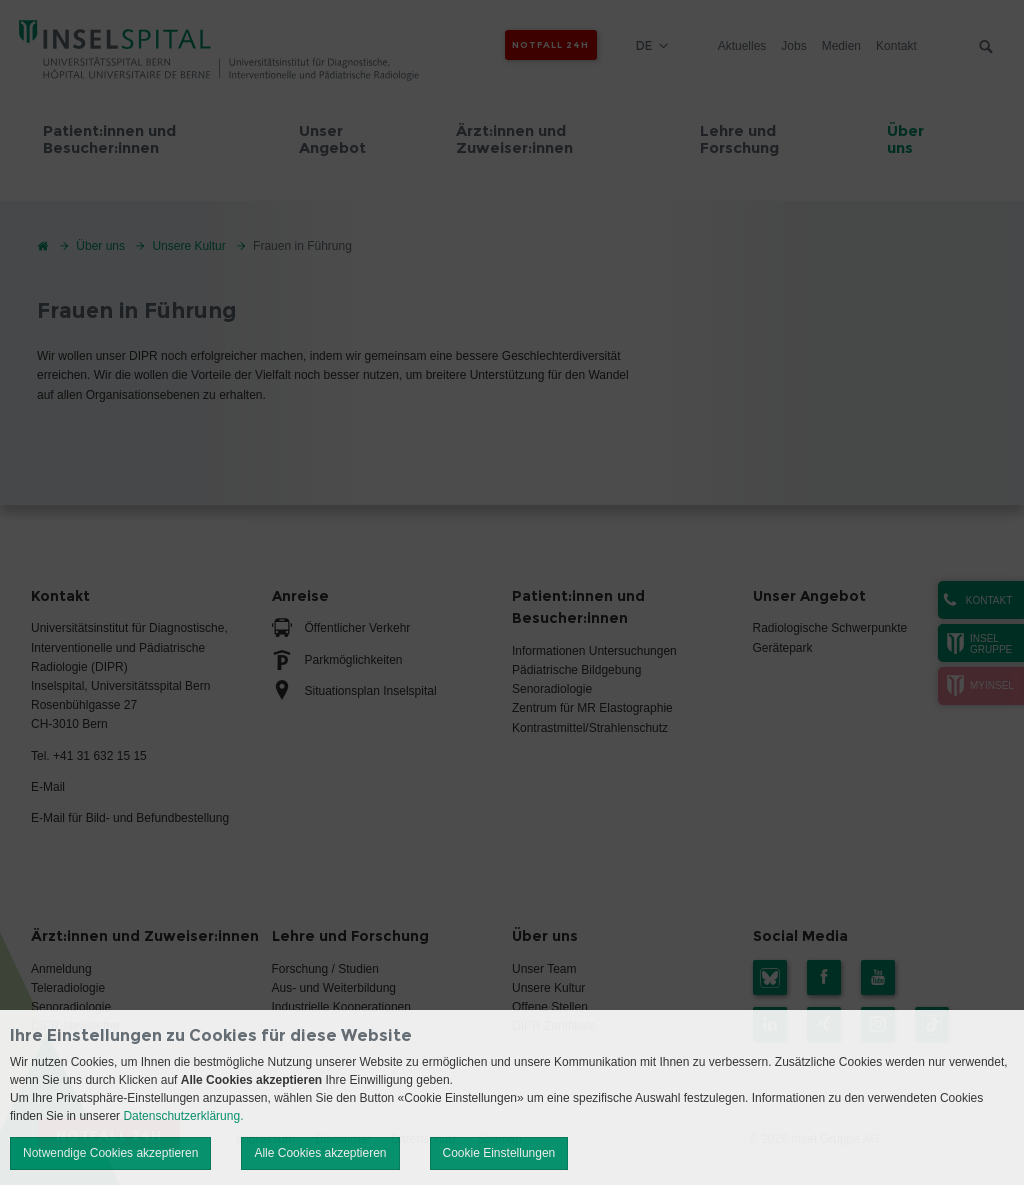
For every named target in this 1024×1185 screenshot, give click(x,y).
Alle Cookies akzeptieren (320, 1153)
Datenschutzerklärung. (183, 1116)
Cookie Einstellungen (499, 1153)
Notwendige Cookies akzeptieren (110, 1153)
